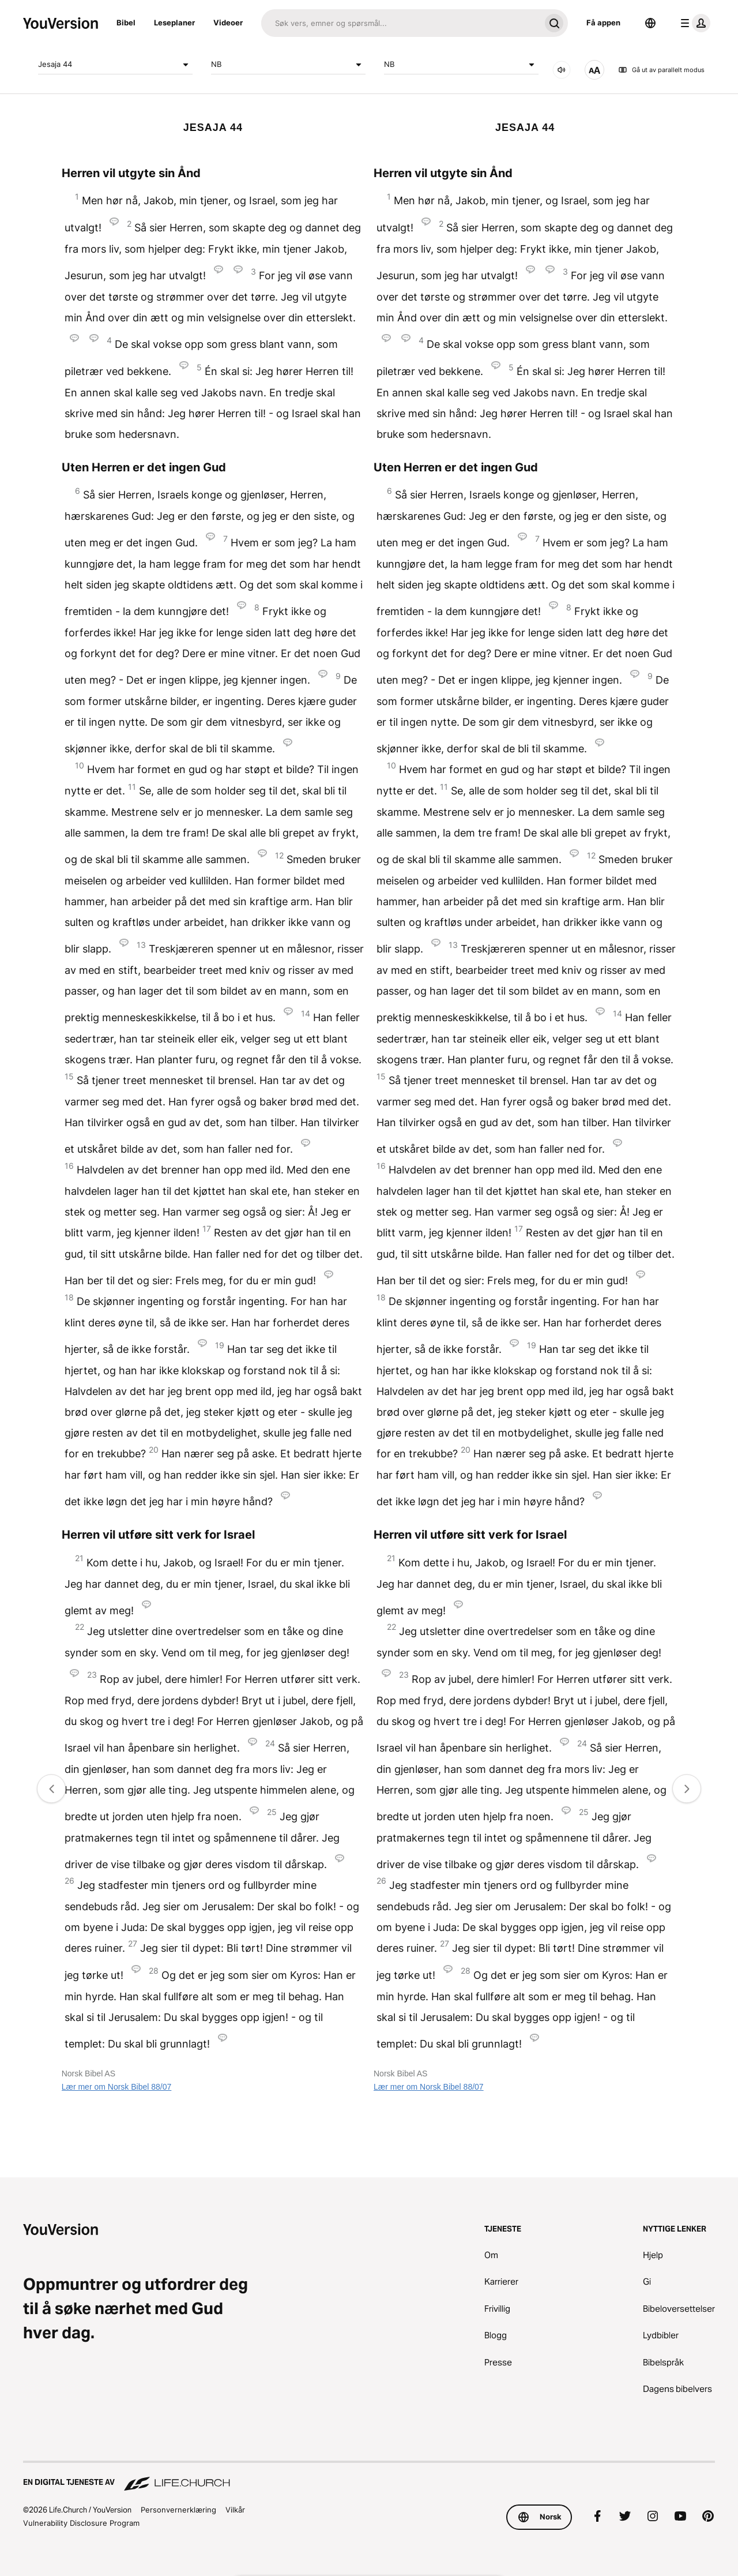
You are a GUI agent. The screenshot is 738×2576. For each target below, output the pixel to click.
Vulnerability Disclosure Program (81, 2523)
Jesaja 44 (115, 65)
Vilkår (235, 2509)
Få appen (603, 22)
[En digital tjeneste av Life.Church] (369, 2477)
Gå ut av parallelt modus (661, 69)
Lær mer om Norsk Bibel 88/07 (117, 2086)
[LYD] (561, 70)
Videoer (228, 22)
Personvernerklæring (178, 2509)
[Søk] (400, 23)
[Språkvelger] (650, 23)
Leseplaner (174, 22)
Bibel (125, 22)
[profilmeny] (693, 23)
